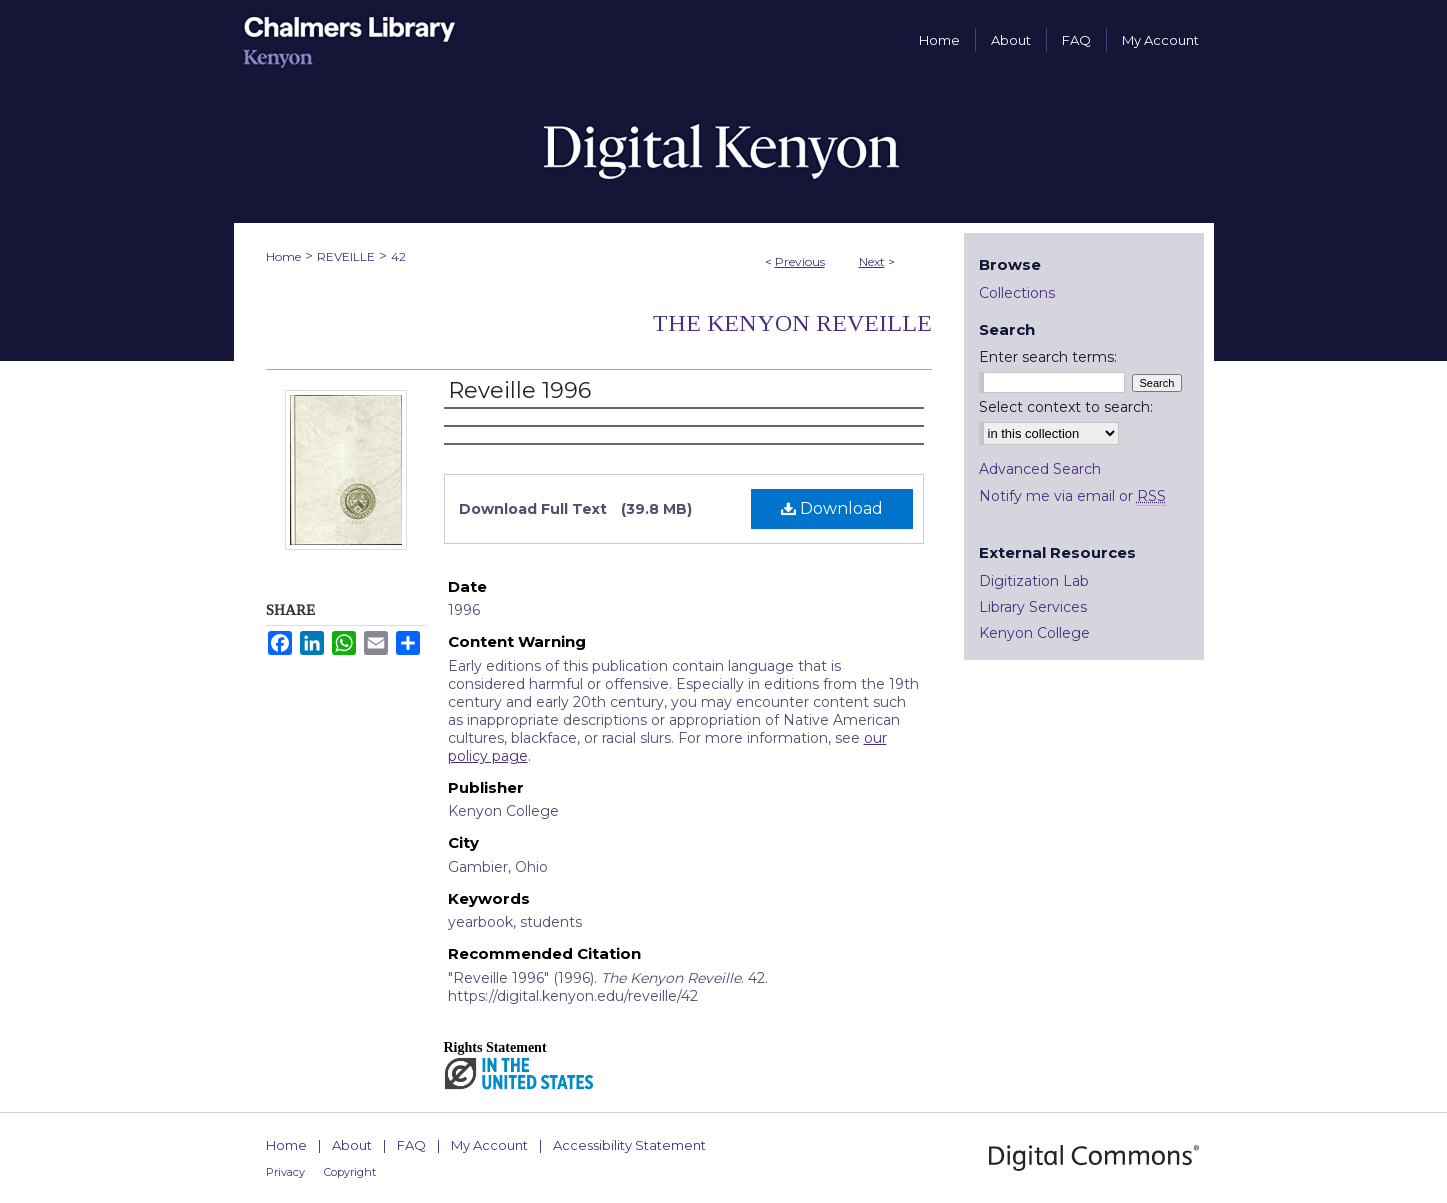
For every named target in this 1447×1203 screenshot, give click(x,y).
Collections (1017, 293)
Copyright (350, 1172)
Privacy (285, 1172)
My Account (489, 1145)
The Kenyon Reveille (792, 323)
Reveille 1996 (519, 390)
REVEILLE (346, 256)
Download (832, 508)
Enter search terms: (1048, 357)
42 (398, 256)
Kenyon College (1034, 633)
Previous (800, 261)
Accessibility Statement (629, 1145)
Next (872, 261)
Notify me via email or (1072, 496)
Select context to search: (1066, 407)
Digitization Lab (1034, 581)
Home (283, 256)
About (352, 1145)
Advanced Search (1040, 469)
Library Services (1033, 607)
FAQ (411, 1145)
